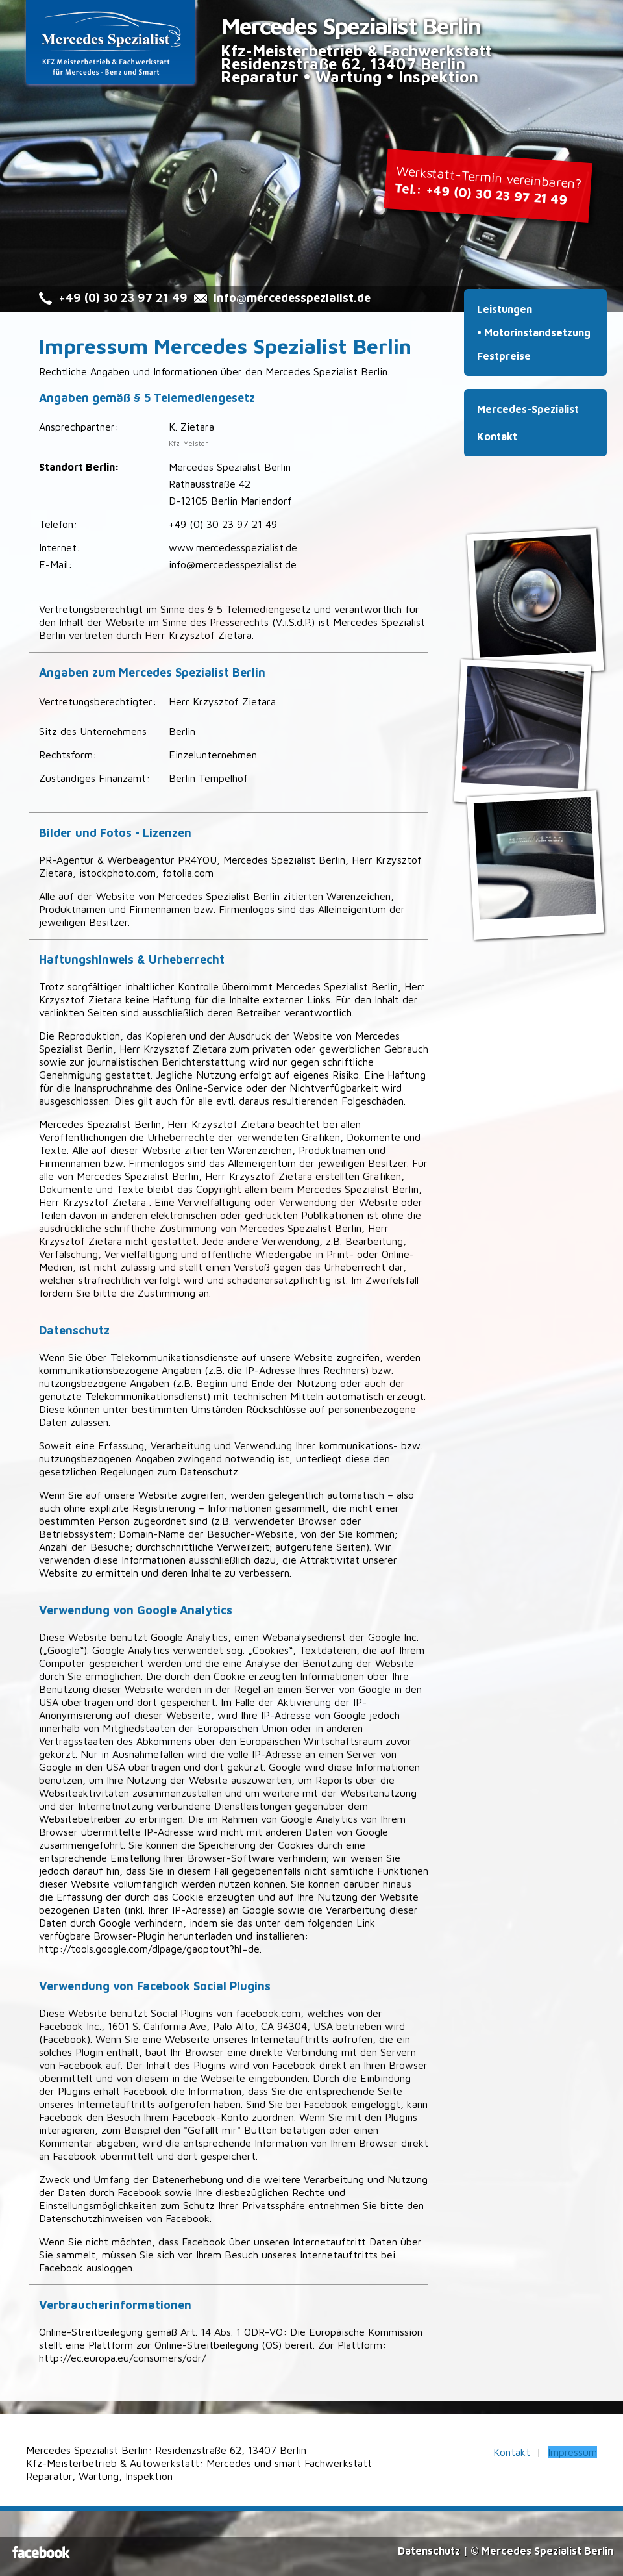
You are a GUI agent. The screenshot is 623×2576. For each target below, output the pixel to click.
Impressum (572, 2452)
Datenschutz (429, 2551)
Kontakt (497, 436)
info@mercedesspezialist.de (292, 298)
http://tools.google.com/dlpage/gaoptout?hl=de (149, 1949)
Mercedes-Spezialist (528, 409)
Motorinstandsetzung (537, 332)
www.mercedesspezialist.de (233, 547)
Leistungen (504, 309)
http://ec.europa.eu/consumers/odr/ (122, 2358)
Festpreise (504, 356)
